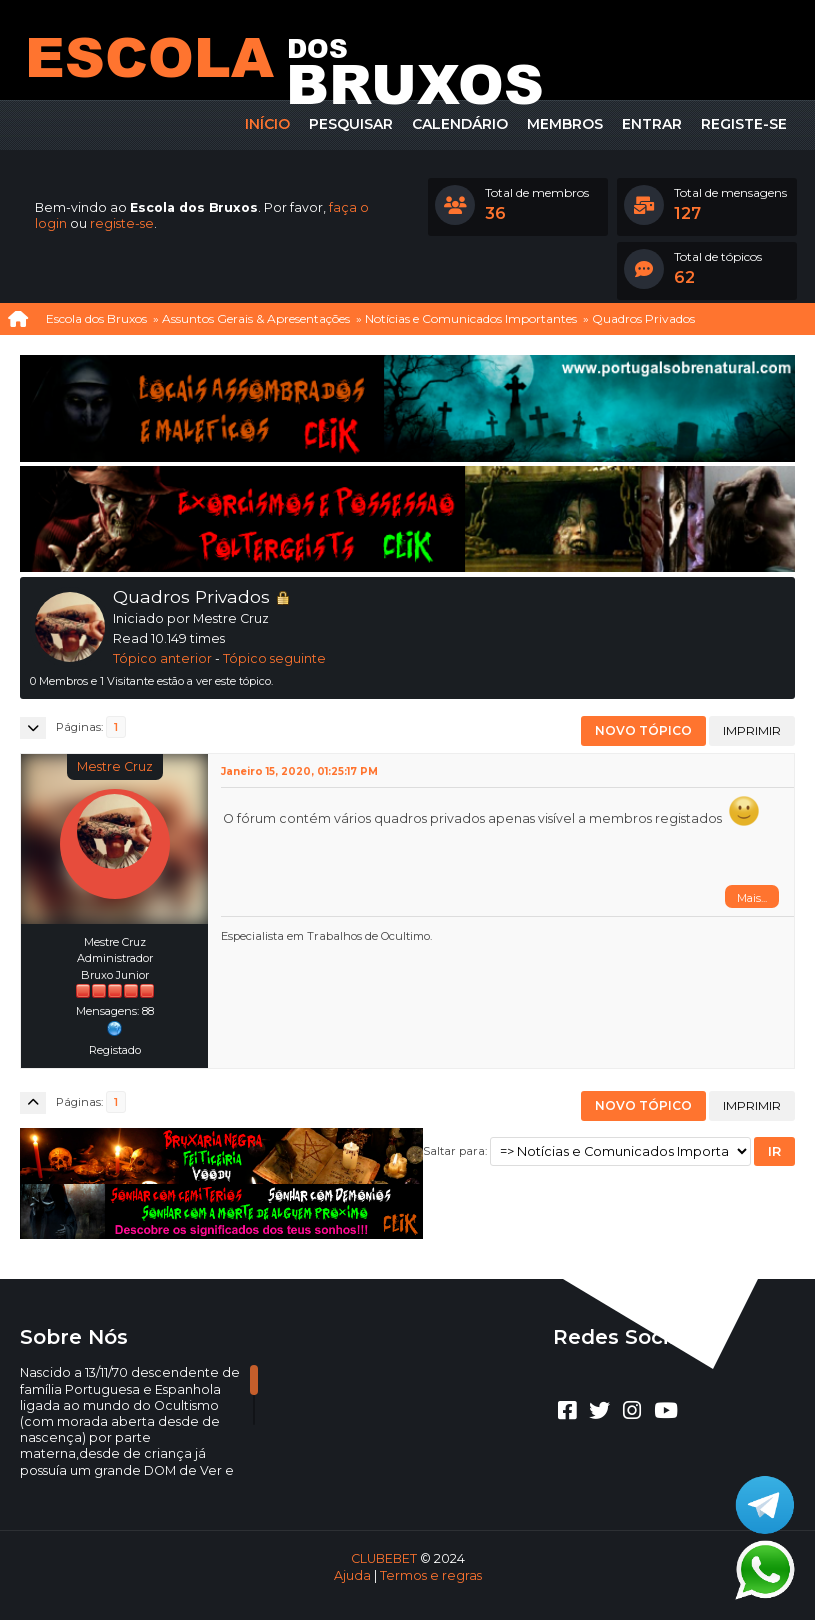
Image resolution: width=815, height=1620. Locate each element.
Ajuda (352, 1575)
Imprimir (752, 730)
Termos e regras (431, 1575)
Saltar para (454, 1151)
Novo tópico (643, 730)
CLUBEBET (384, 1558)
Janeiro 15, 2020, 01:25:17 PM (299, 771)
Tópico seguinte (274, 658)
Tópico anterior (162, 658)
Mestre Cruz (115, 766)
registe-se (122, 223)
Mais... (752, 898)
